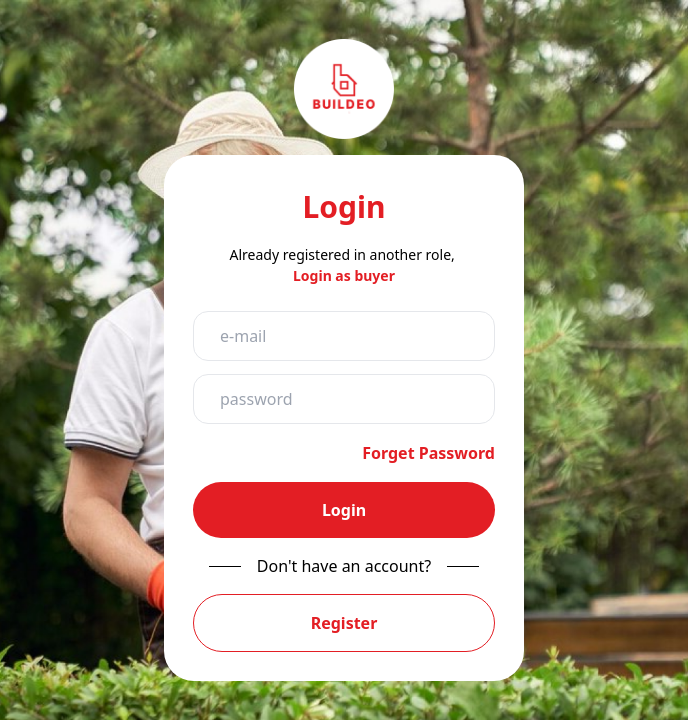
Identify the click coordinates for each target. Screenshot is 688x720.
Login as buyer (344, 275)
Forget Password (428, 453)
